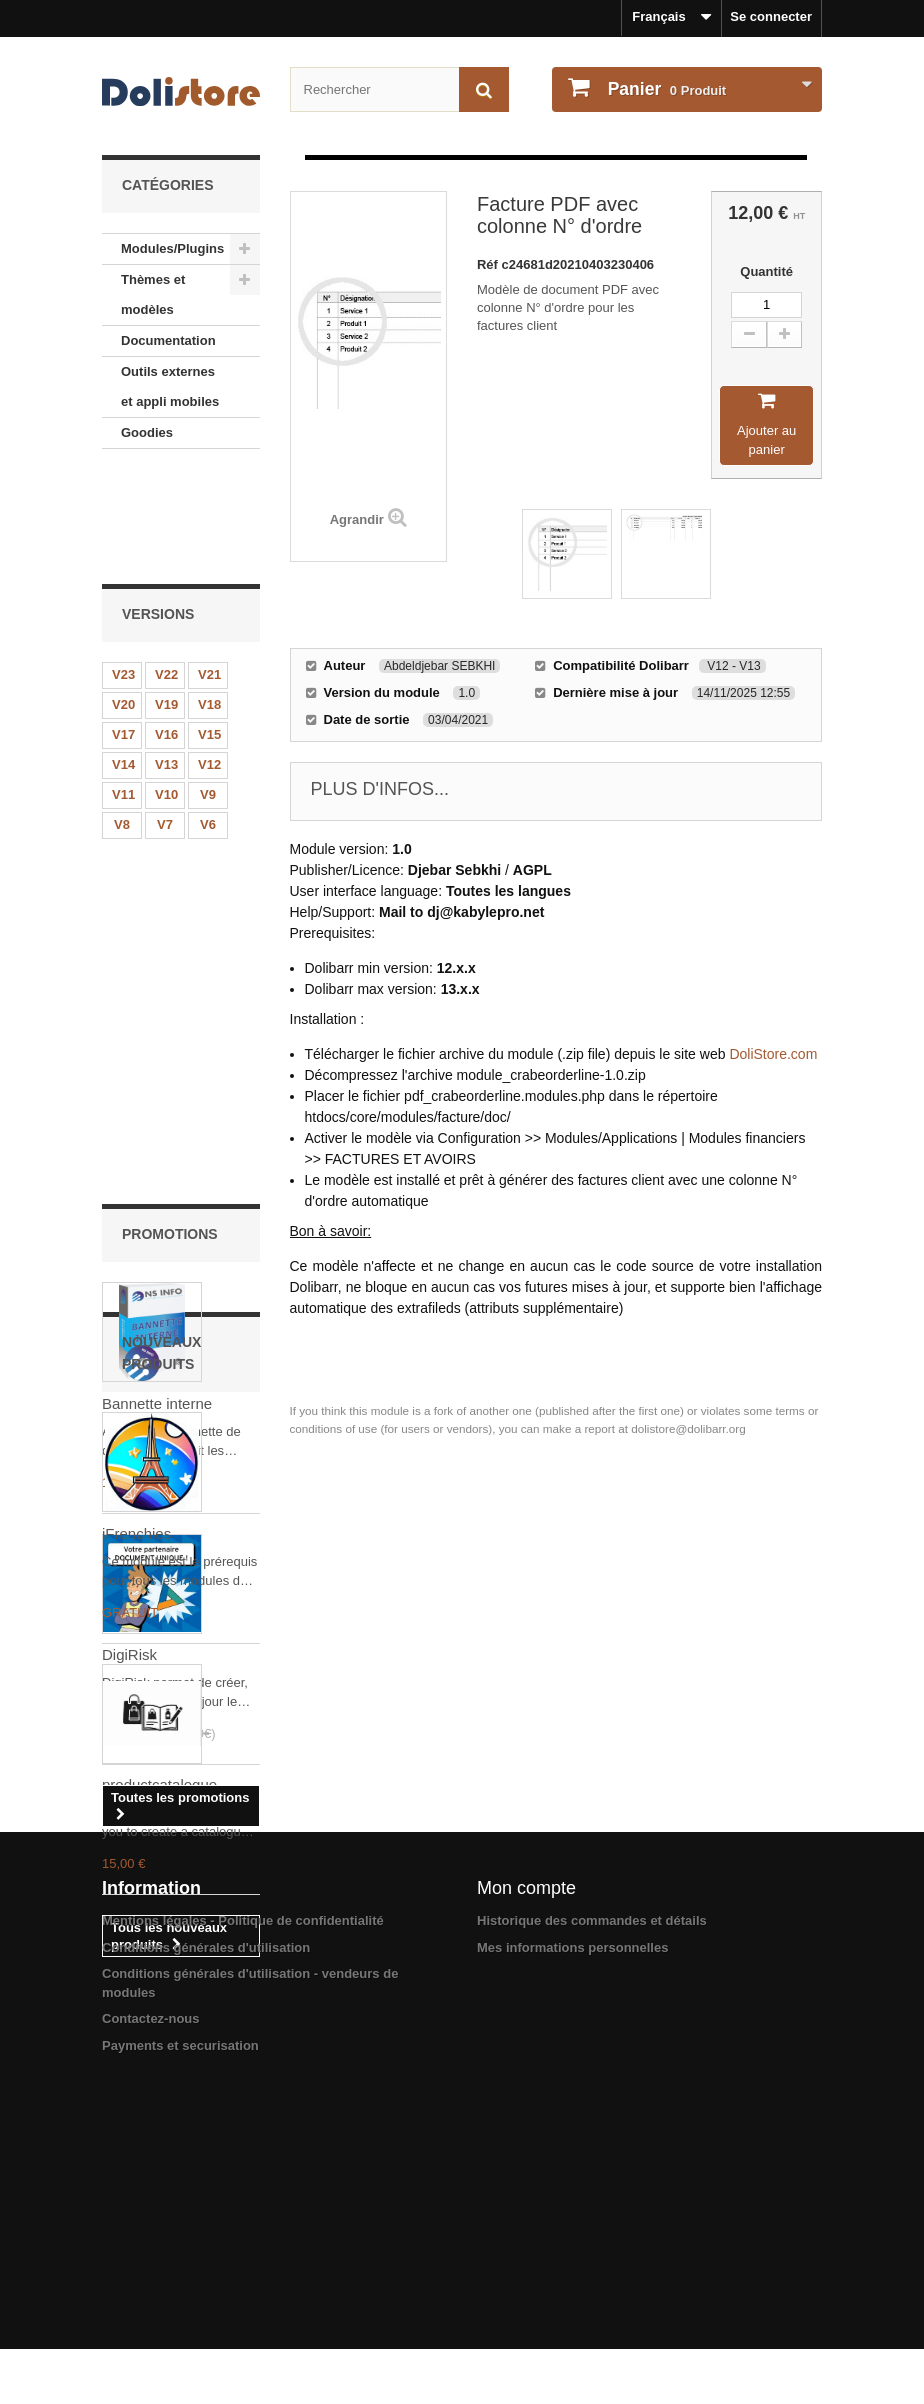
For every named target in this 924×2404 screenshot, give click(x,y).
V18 (209, 599)
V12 (209, 659)
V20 (123, 599)
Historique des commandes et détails (592, 2232)
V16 (166, 629)
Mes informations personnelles (572, 2259)
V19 (166, 599)
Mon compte (526, 2200)
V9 (208, 689)
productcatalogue (159, 1891)
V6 (208, 719)
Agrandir (357, 519)
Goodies (147, 432)
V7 (165, 719)
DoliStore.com (773, 1054)
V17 (123, 629)
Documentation (168, 340)
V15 (209, 629)
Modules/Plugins (172, 248)
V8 (122, 719)
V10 (166, 689)
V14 (123, 659)
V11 (123, 689)
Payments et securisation (180, 2357)
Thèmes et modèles (153, 294)
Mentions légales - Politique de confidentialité (243, 2232)
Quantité (766, 271)
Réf (489, 264)
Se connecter (771, 16)
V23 (123, 569)
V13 (166, 659)
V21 (209, 569)
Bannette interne (157, 966)
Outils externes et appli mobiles (170, 386)
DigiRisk (129, 1217)
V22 (166, 569)
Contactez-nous (151, 2330)
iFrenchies (136, 1640)
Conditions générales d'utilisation (206, 2259)
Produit (665, 89)
